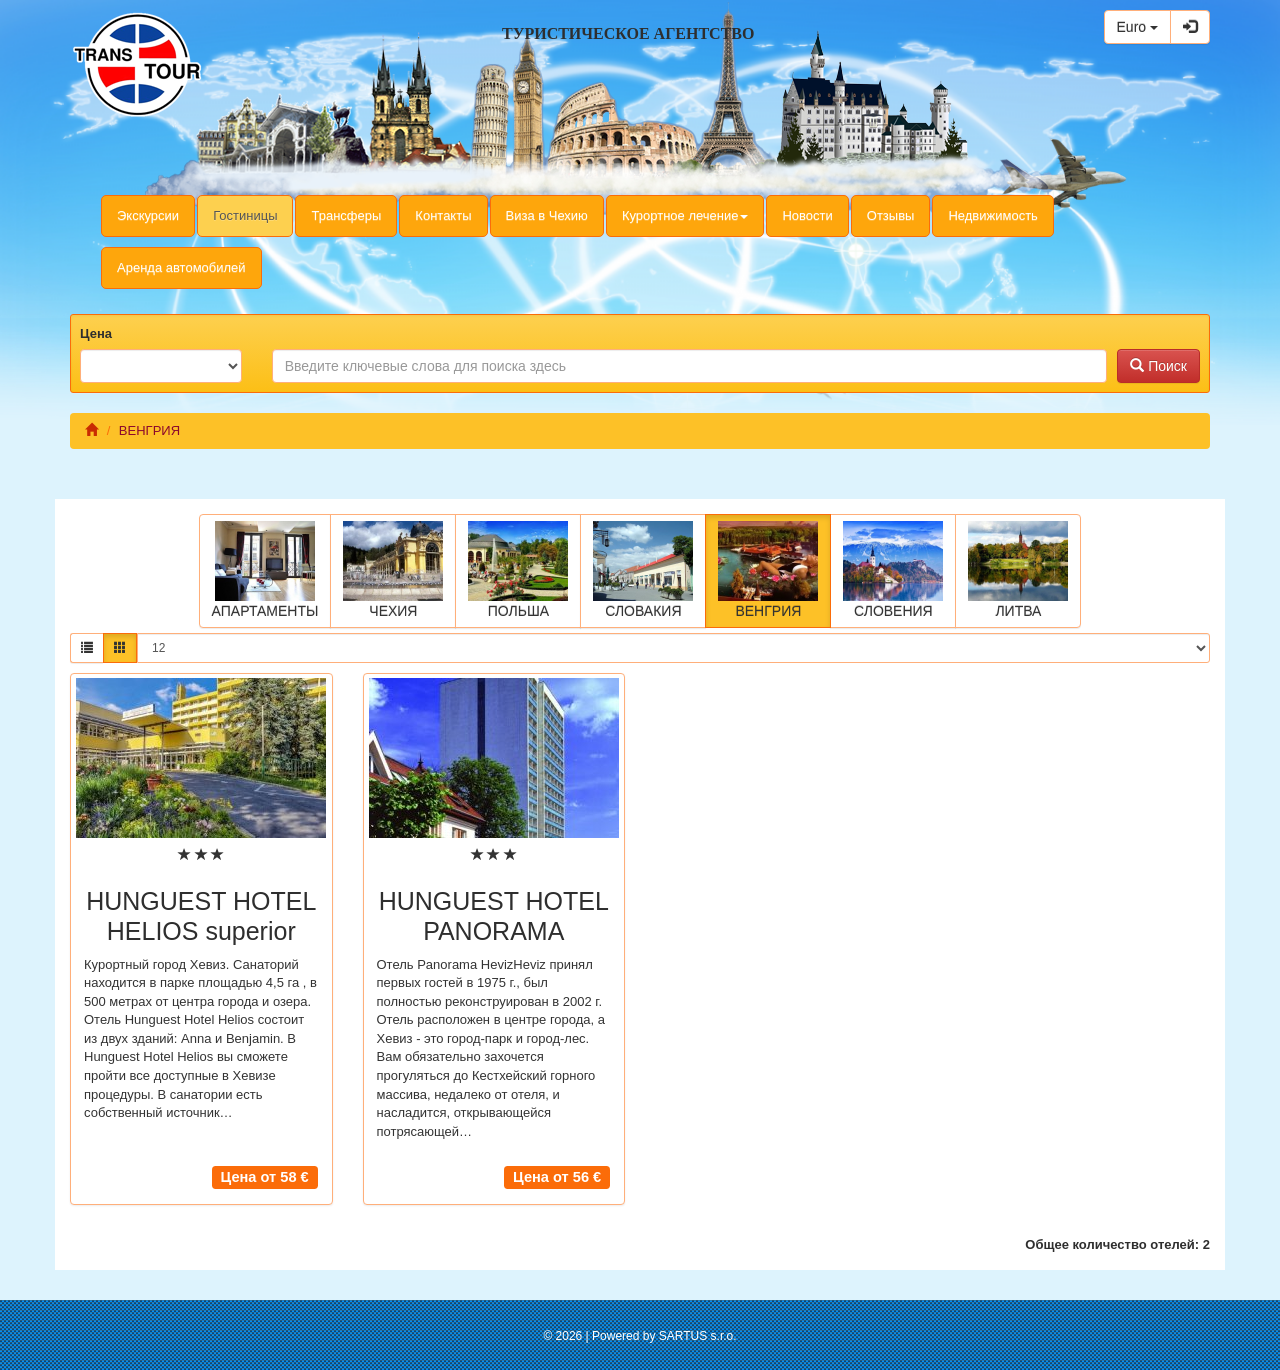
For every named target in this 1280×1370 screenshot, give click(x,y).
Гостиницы (245, 215)
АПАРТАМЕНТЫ (265, 570)
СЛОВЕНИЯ (893, 570)
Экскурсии (148, 215)
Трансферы (346, 215)
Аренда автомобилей (181, 267)
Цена (96, 333)
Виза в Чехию (547, 215)
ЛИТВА (1018, 570)
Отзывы (891, 215)
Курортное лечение (685, 215)
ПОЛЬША (518, 570)
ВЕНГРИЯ (768, 570)
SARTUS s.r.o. (698, 1336)
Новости (807, 215)
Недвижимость (992, 215)
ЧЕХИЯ (393, 570)
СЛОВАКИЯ (643, 570)
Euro (1137, 27)
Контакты (443, 215)
